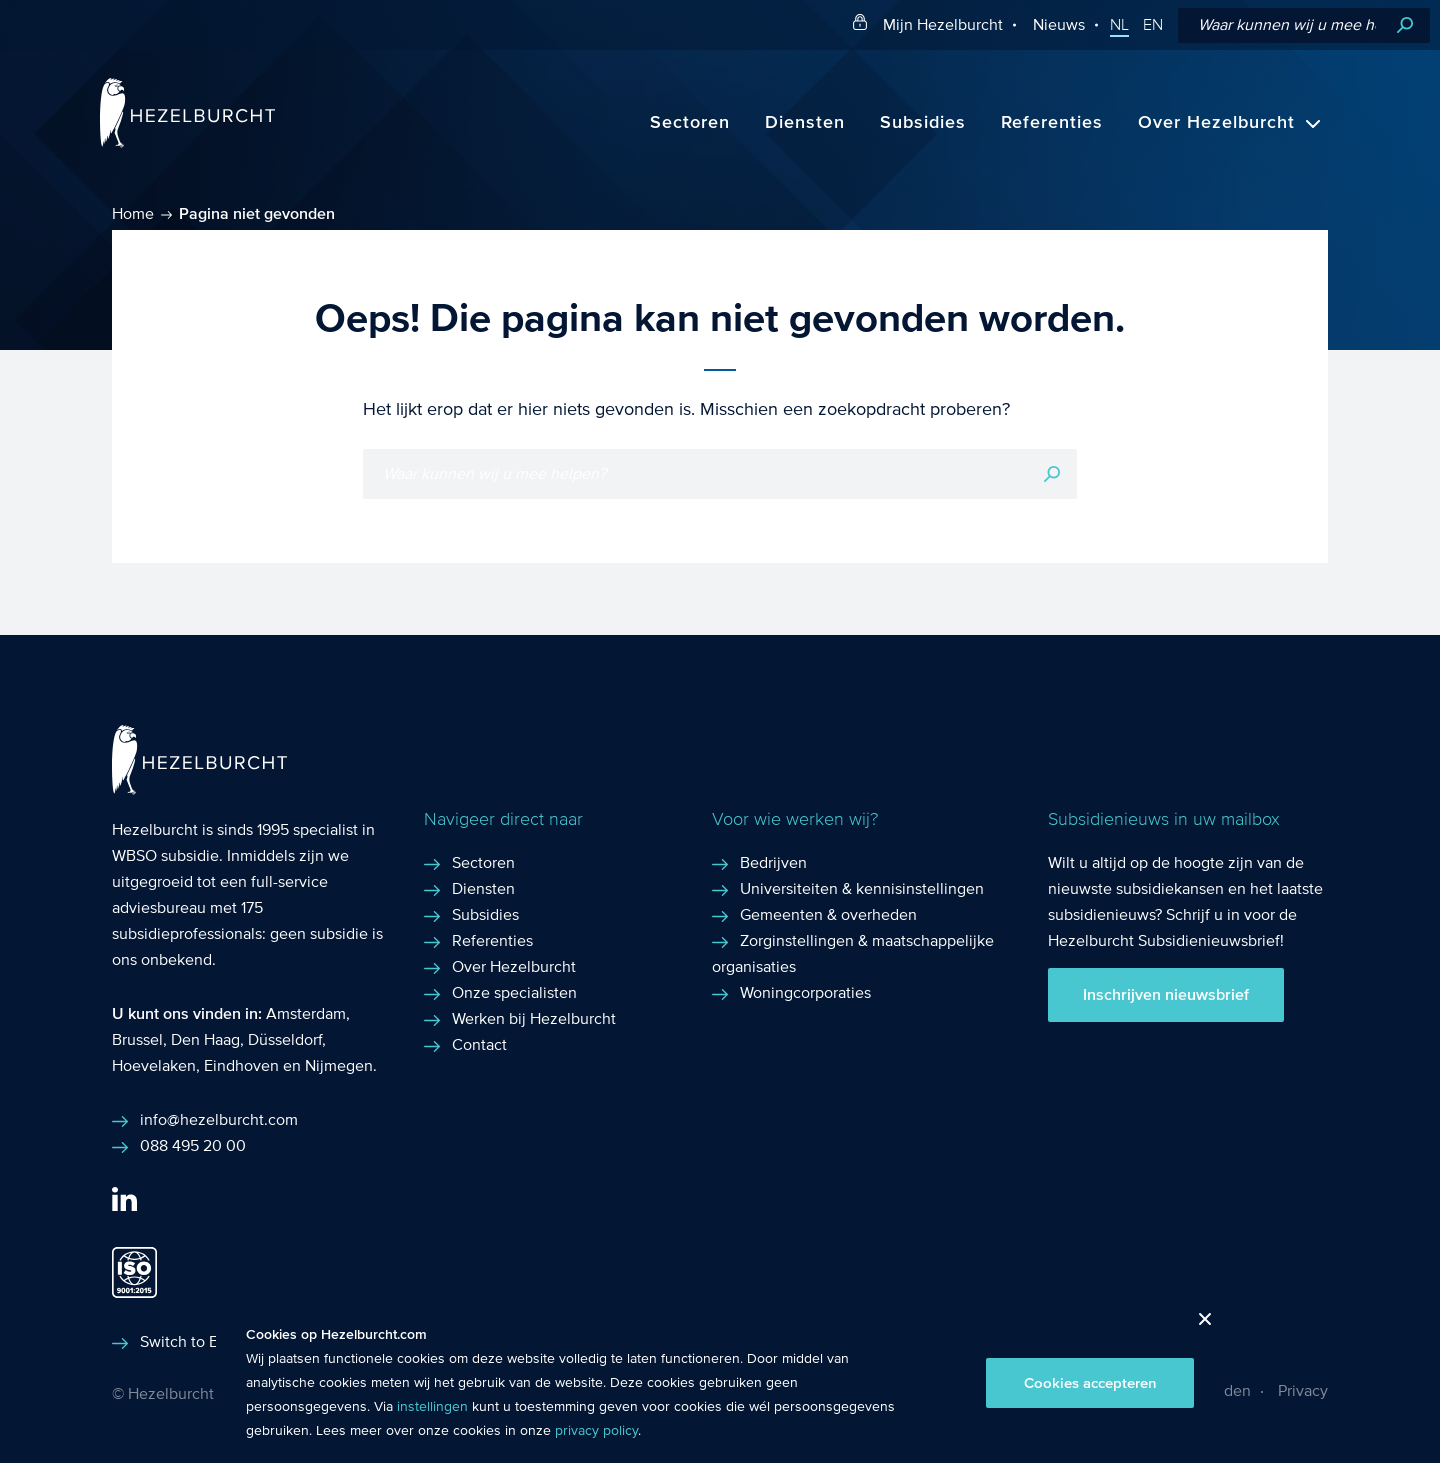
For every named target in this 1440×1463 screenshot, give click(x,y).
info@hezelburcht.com (219, 1119)
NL (1119, 25)
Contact (479, 1044)
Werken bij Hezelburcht (534, 1018)
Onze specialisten (514, 992)
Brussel (137, 1039)
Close (1197, 1324)
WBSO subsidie (165, 855)
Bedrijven (773, 862)
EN (1153, 25)
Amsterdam (306, 1013)
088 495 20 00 (193, 1145)
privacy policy (596, 1431)
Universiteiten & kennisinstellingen (862, 888)
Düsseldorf (285, 1039)
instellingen (432, 1407)
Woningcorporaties (805, 992)
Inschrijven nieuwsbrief (1166, 995)
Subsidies (923, 122)
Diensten (805, 122)
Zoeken (1405, 25)
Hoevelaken (154, 1065)
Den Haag (205, 1039)
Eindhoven (241, 1065)
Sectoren (690, 122)
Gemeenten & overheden (828, 914)
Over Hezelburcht (1216, 122)
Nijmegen (339, 1065)
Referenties (1052, 122)
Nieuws (1059, 24)
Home (133, 213)
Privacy (1303, 1390)
